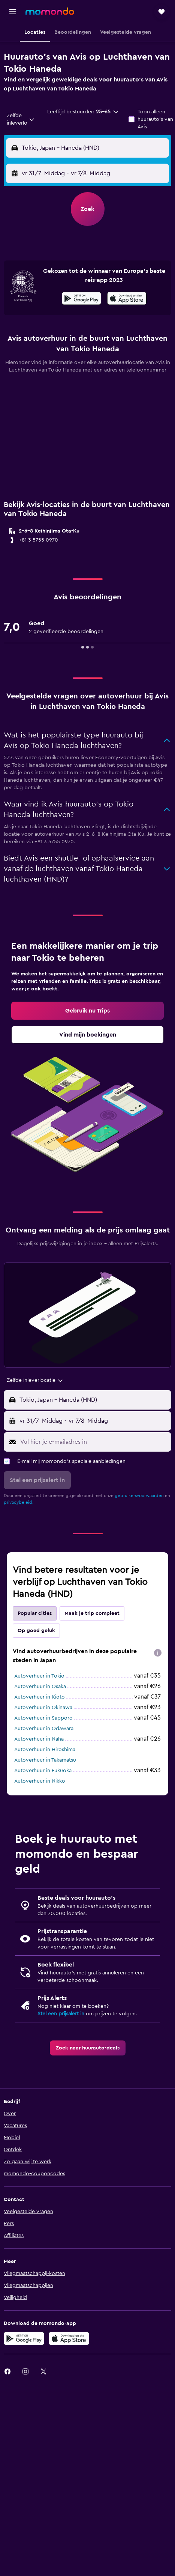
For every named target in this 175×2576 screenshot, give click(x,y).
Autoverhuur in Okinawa (43, 1707)
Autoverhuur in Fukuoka (43, 1770)
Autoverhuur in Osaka (40, 1686)
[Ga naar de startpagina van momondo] (49, 11)
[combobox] (21, 119)
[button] (12, 11)
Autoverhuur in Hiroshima (44, 1749)
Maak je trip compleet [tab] (92, 1613)
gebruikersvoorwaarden (139, 1495)
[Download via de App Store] (127, 299)
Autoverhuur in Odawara (43, 1728)
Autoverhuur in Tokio (39, 1676)
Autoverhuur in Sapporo (43, 1718)
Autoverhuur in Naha (39, 1739)
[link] (87, 1011)
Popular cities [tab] (35, 1613)
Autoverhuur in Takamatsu (45, 1760)
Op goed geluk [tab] (36, 1630)
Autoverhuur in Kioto (39, 1697)
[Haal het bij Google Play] (81, 299)
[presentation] (127, 298)
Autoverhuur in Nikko (39, 1781)
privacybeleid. (18, 1502)
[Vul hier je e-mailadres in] (94, 1442)
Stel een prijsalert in (60, 2013)
